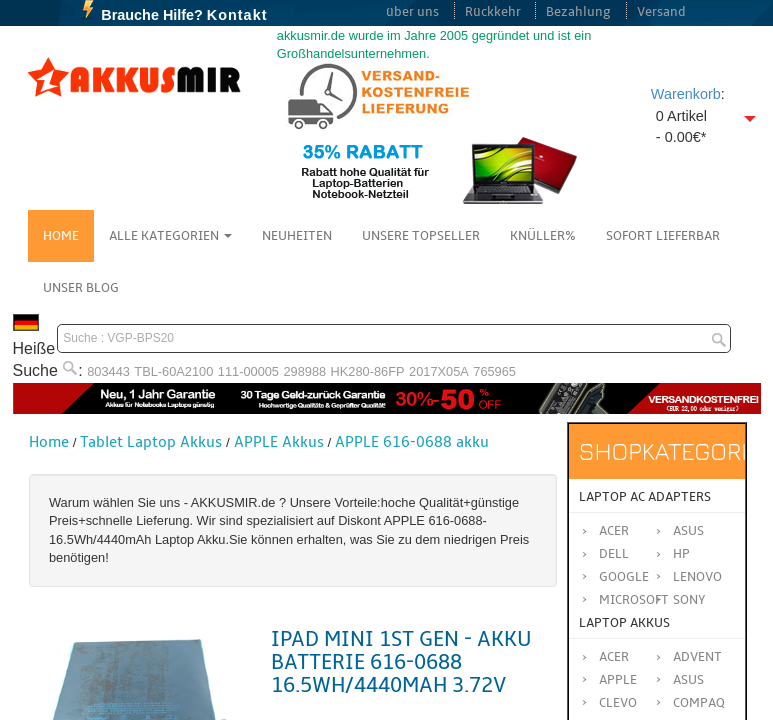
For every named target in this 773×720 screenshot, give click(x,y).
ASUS (688, 680)
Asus (688, 531)
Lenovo (697, 577)
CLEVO (618, 703)
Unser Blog (81, 288)
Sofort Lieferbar (663, 236)
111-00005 (248, 371)
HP (681, 554)
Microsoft (634, 600)
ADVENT (697, 657)
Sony (689, 600)
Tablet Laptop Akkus (151, 442)
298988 (304, 371)
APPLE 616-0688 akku (412, 442)
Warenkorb (686, 94)
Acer (614, 531)
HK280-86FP (368, 371)
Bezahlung (578, 12)
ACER (614, 657)
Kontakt (237, 15)
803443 (108, 371)
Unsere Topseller (421, 236)
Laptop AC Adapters (645, 497)
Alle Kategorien (170, 236)
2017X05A (439, 371)
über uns (412, 12)
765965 (494, 371)
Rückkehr (493, 12)
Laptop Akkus (624, 623)
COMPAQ (699, 703)
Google (624, 577)
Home (61, 236)
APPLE (618, 680)
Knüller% (543, 236)
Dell (614, 554)
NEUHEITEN (297, 236)
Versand (661, 12)
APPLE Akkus (279, 442)
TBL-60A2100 (173, 371)
